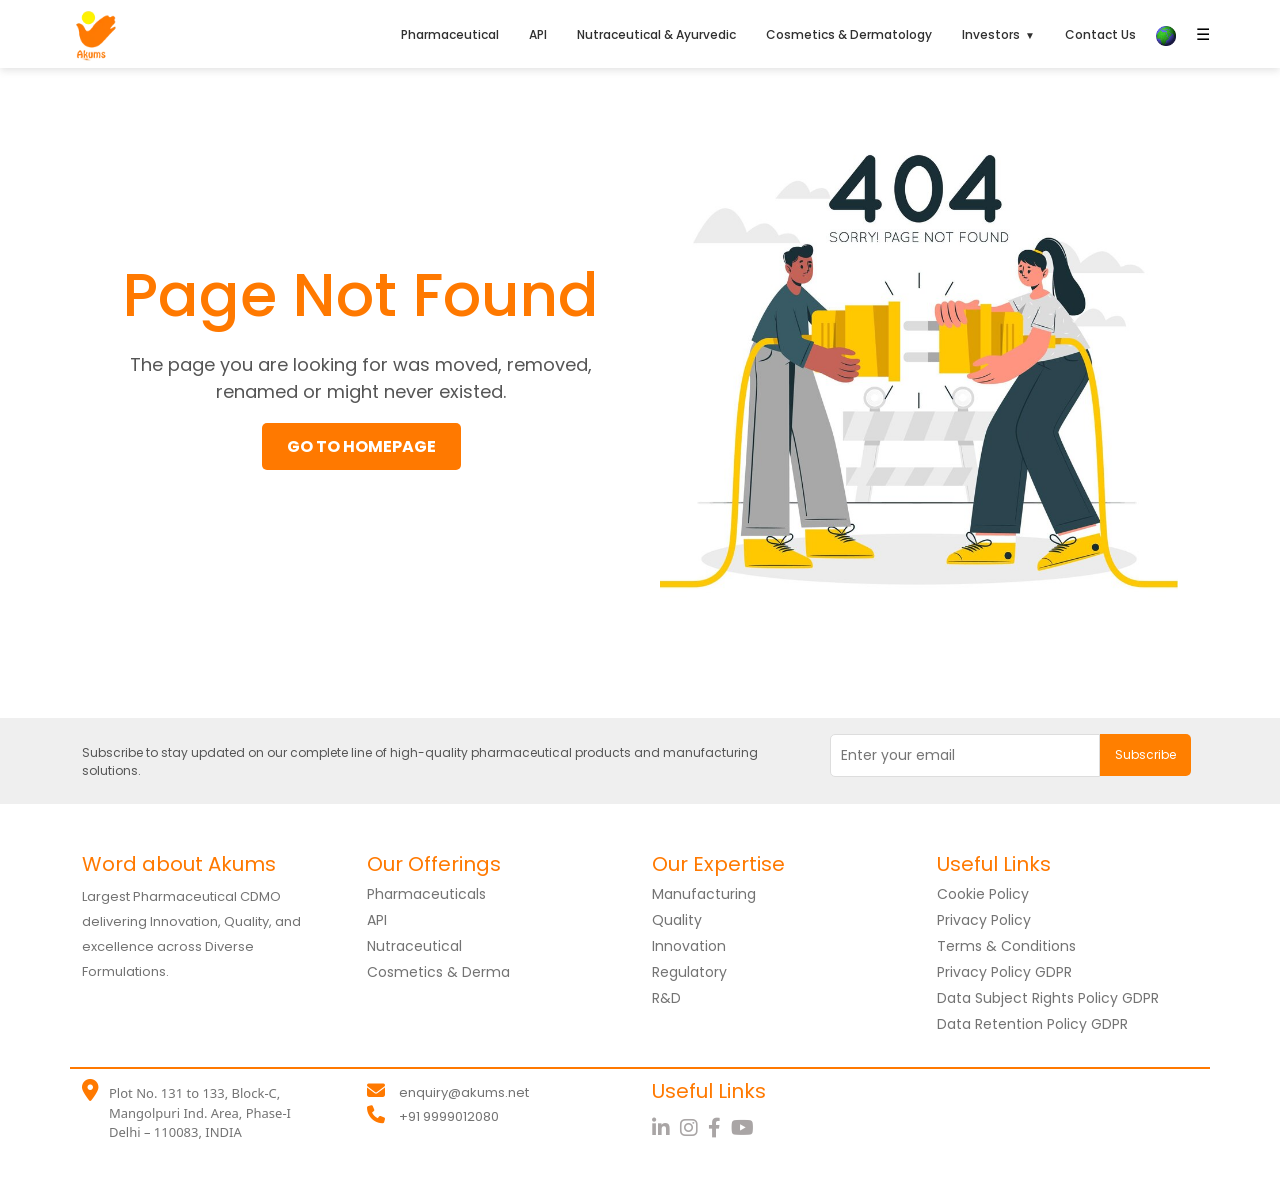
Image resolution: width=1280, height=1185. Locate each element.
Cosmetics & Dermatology (849, 34)
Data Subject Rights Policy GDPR (1048, 998)
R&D (666, 998)
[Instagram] (694, 1128)
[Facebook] (719, 1128)
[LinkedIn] (666, 1128)
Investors (991, 34)
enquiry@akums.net (464, 1092)
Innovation (689, 946)
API (538, 34)
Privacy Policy (984, 920)
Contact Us (1100, 34)
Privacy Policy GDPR (1004, 972)
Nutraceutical (414, 946)
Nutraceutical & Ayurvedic (656, 34)
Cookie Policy (983, 894)
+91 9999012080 (449, 1116)
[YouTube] (745, 1128)
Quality (677, 920)
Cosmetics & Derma (438, 972)
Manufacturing (704, 894)
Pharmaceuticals (426, 894)
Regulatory (689, 972)
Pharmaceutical (450, 34)
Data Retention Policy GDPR (1032, 1024)
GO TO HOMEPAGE (361, 446)
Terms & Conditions (1006, 946)
